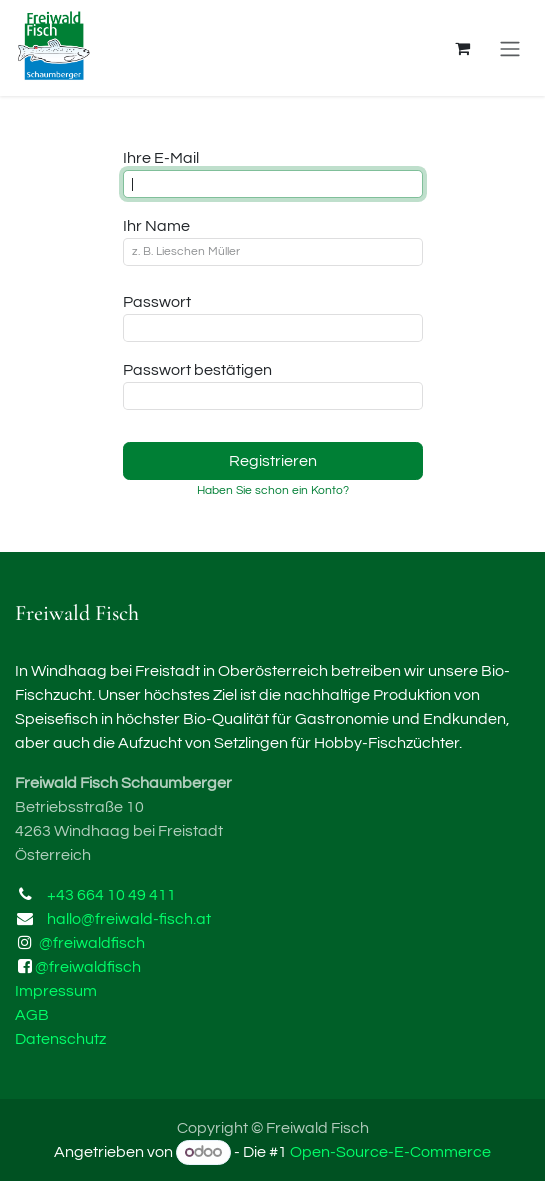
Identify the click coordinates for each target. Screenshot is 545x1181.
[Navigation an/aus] (510, 48)
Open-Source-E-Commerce (390, 1152)
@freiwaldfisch (92, 943)
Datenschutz (60, 1039)
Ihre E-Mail (161, 158)
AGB (32, 1015)
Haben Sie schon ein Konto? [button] (273, 490)
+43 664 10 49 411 (111, 895)
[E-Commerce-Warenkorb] (462, 48)
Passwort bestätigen (197, 370)
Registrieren (273, 461)
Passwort (157, 302)
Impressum (56, 991)
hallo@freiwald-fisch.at (129, 919)
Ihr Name (156, 226)
